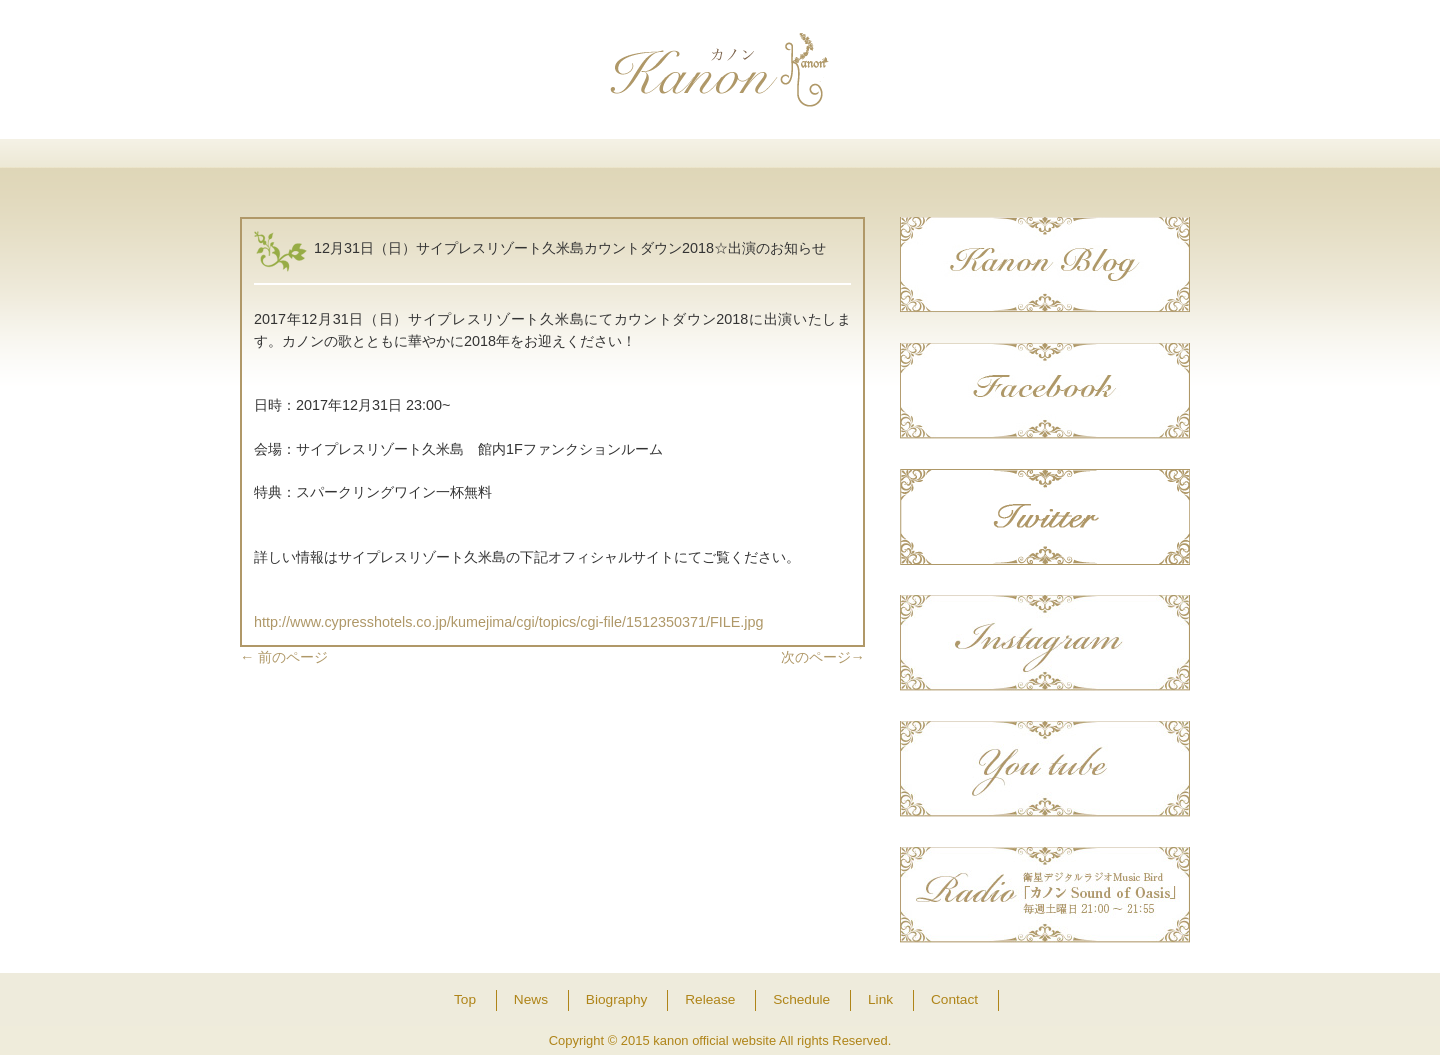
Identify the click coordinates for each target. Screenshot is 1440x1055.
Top (308, 163)
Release (719, 163)
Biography (582, 163)
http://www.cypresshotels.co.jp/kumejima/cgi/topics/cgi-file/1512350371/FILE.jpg (509, 622)
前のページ (284, 657)
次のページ (823, 657)
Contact (1130, 163)
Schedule (856, 163)
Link (993, 163)
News (445, 163)
